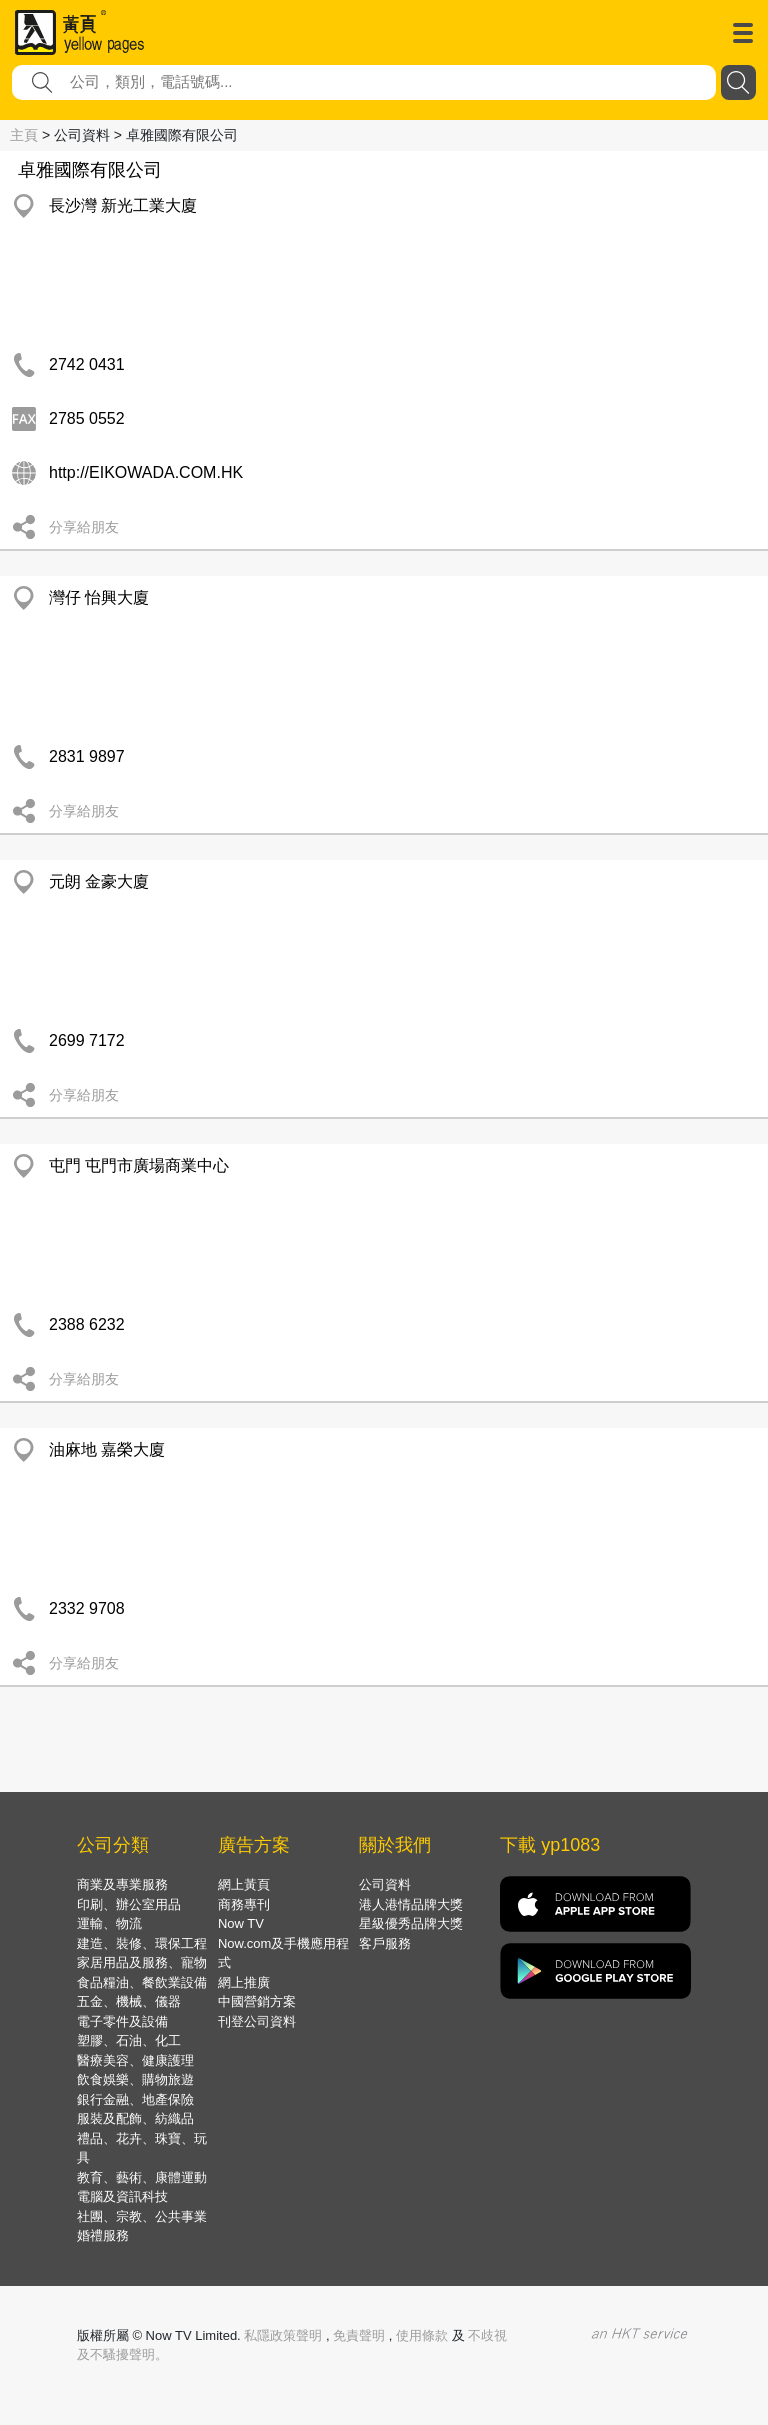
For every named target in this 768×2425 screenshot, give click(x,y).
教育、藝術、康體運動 (142, 2177)
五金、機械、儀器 (129, 2001)
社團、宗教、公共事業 (142, 2216)
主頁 (24, 135)
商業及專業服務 (122, 1884)
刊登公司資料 (257, 2021)
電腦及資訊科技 (122, 2196)
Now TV (241, 1923)
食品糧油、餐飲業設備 (142, 1982)
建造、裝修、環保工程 (142, 1943)
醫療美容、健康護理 (135, 2060)
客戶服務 (385, 1943)
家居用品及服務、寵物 (142, 1962)
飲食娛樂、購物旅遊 (135, 2079)
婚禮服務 (103, 2235)
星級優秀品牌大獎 (411, 1923)
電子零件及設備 (122, 2021)
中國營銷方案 (257, 2001)
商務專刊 (244, 1904)
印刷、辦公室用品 (129, 1904)
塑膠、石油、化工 (129, 2040)
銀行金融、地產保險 (135, 2099)
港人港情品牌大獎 (411, 1904)
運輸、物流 (109, 1923)
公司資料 (385, 1884)
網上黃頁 (244, 1884)
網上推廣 (244, 1982)
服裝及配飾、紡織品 (135, 2118)
